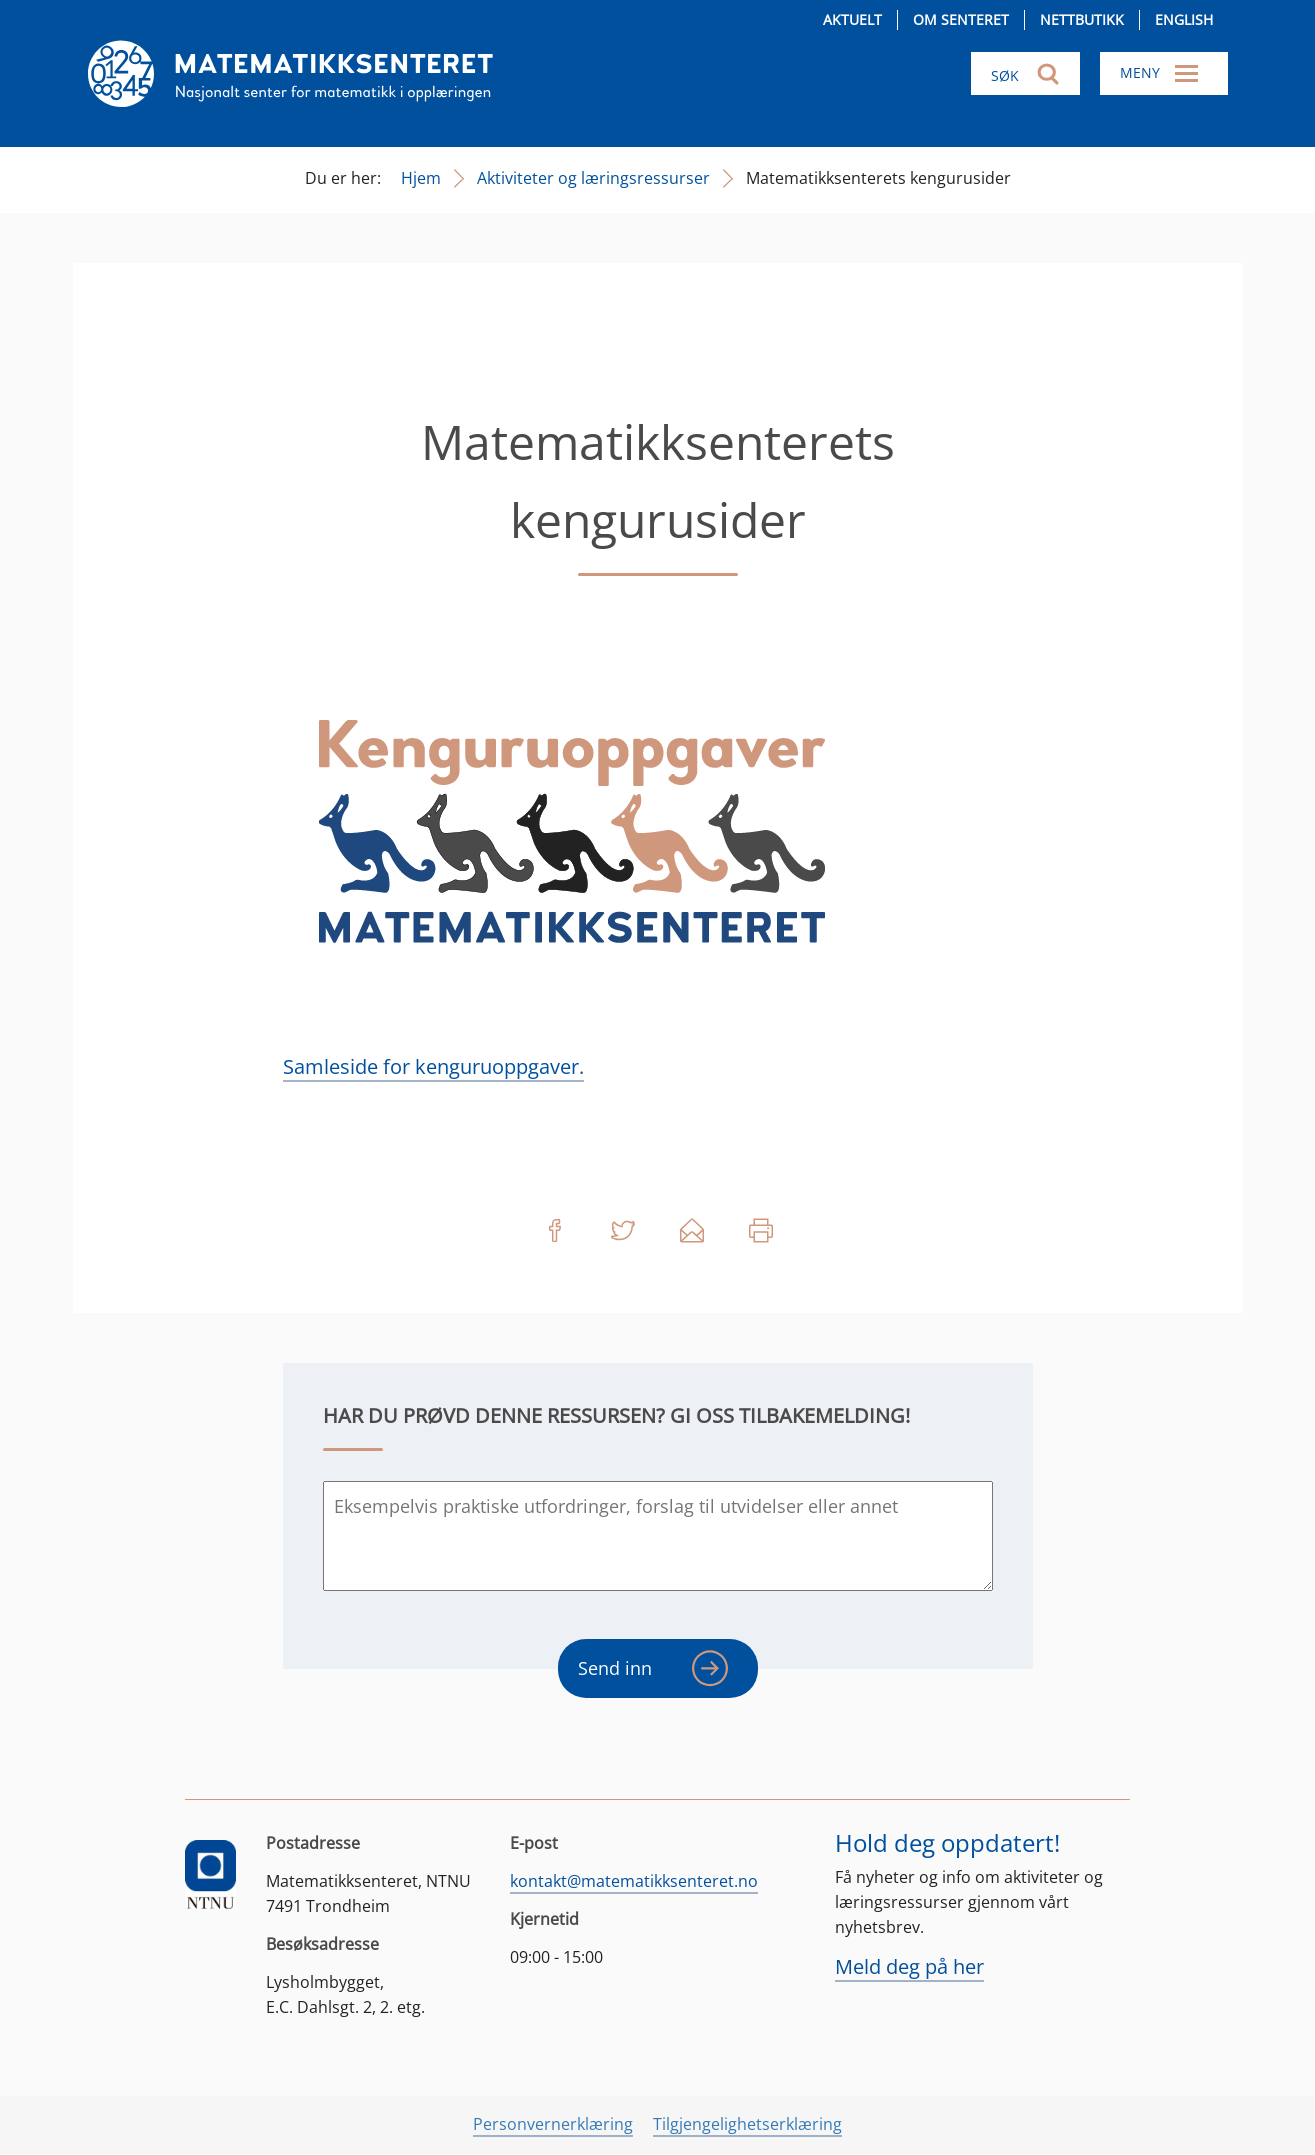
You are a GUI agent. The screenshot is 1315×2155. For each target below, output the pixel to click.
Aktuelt (852, 19)
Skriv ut (761, 1231)
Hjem (421, 178)
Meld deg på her (909, 1966)
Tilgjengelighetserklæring (747, 2124)
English (1184, 19)
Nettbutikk (1082, 19)
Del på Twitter (623, 1231)
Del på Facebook (554, 1231)
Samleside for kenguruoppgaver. (433, 1066)
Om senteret (961, 19)
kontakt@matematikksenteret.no (634, 1881)
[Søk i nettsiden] (1025, 73)
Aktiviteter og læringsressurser (593, 178)
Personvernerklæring (553, 2124)
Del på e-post (692, 1231)
